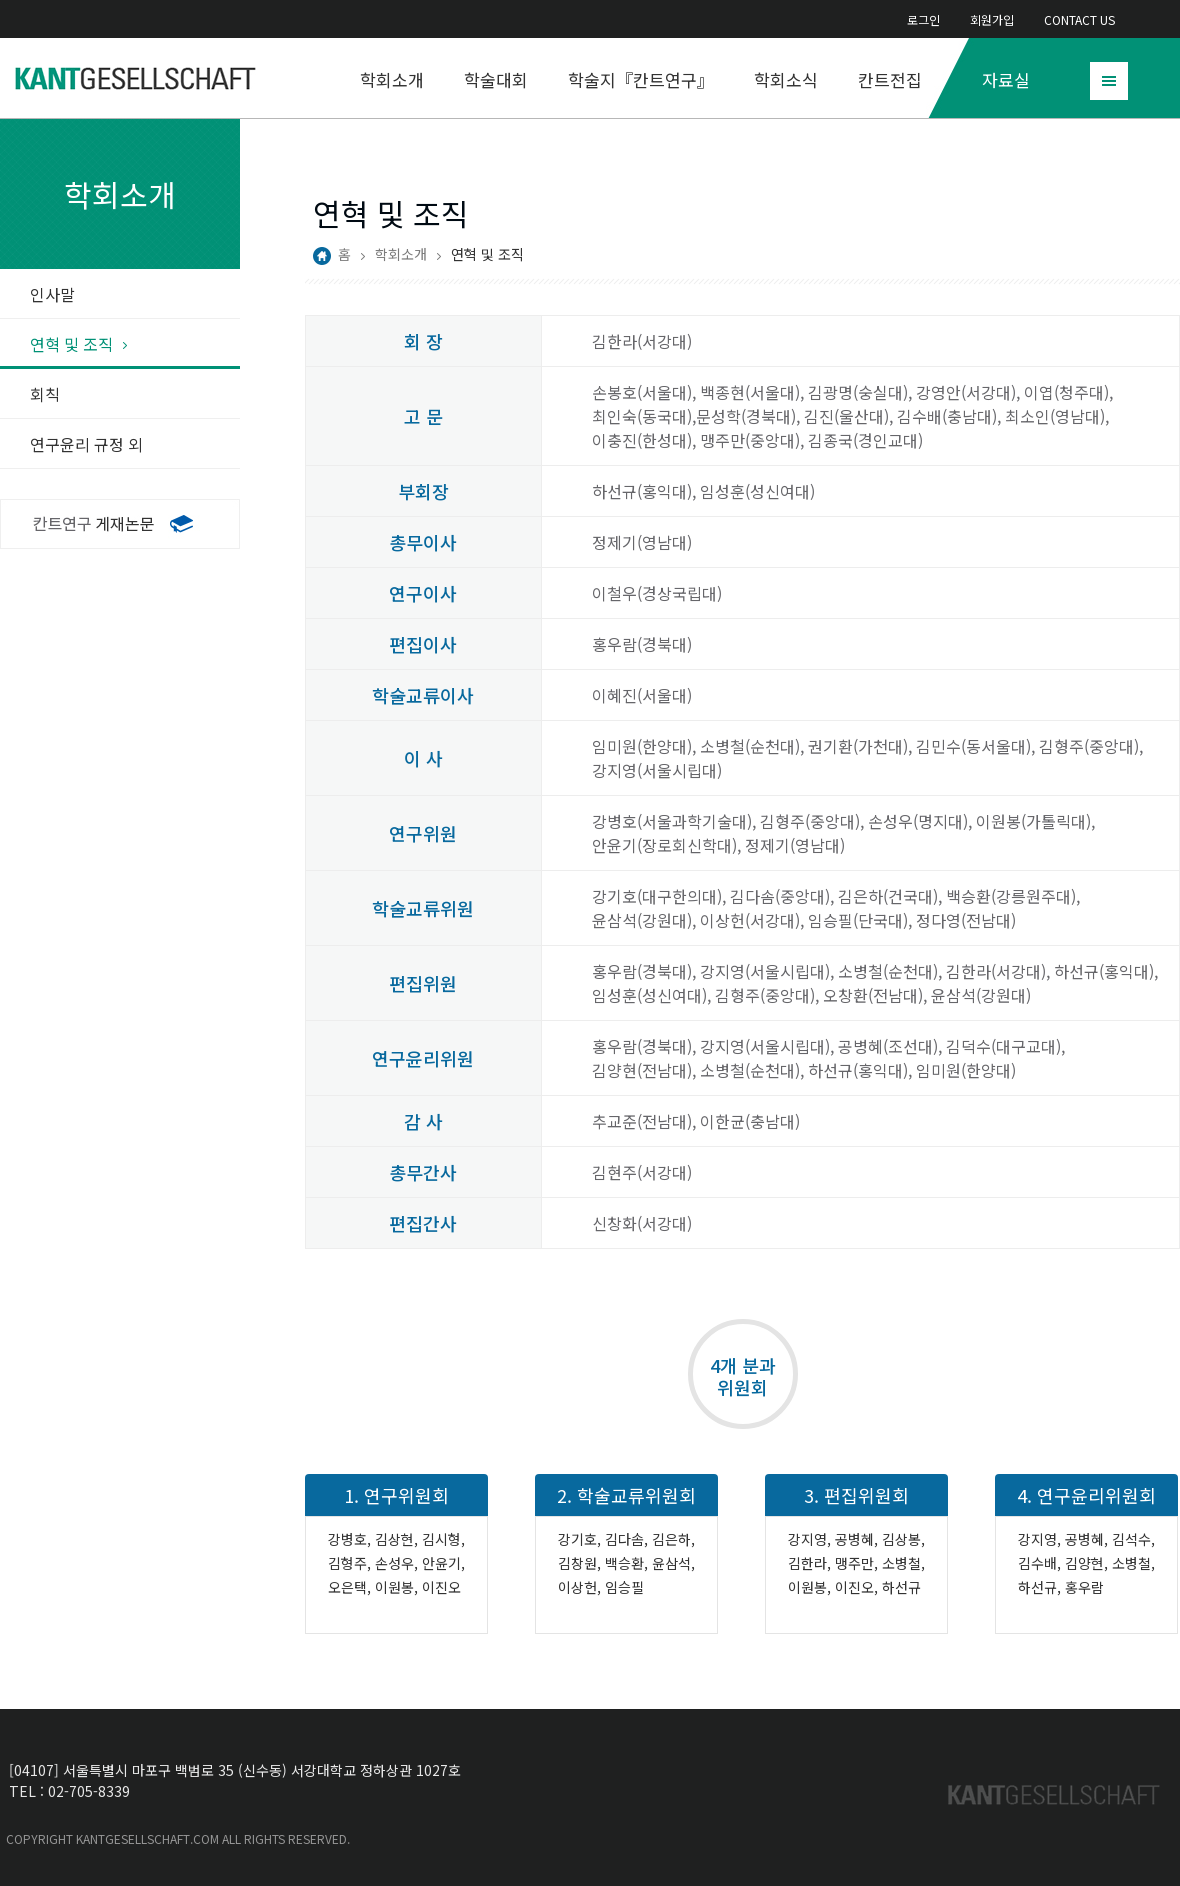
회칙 (45, 394)
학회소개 (392, 79)
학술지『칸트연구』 (641, 79)
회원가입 (992, 19)
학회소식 (786, 79)
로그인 (923, 19)
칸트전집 (890, 79)
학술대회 (496, 79)
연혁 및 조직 (71, 344)
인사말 (52, 294)
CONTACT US (1079, 19)
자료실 (1006, 79)
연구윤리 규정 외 (86, 444)
